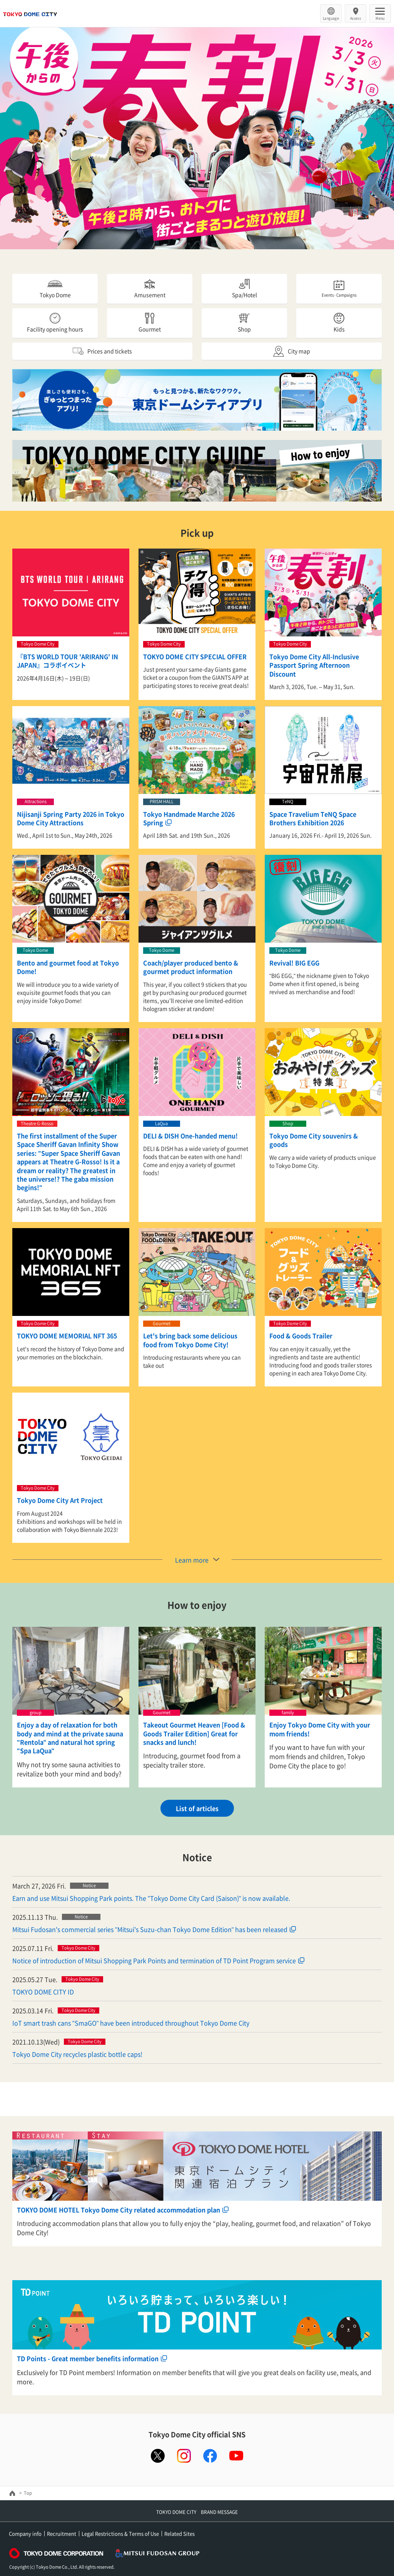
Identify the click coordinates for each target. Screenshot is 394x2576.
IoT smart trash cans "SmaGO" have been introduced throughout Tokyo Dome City (130, 2022)
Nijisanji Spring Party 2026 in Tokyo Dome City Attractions (70, 818)
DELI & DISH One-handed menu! (190, 1135)
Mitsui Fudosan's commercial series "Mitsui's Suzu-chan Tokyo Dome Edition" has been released (149, 1929)
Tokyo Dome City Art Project (60, 1500)
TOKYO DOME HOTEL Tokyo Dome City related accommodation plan (118, 2209)
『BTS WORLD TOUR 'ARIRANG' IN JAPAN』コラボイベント (67, 661)
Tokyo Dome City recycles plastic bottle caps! (77, 2054)
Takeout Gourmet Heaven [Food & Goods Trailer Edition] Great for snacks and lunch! (194, 1733)
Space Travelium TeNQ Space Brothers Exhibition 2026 (312, 818)
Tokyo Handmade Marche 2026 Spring (189, 818)
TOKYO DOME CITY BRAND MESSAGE (197, 2512)
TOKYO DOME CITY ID (43, 1991)
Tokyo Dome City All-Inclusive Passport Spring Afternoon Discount (314, 665)
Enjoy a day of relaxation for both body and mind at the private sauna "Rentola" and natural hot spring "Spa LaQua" (70, 1737)
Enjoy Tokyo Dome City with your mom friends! (319, 1729)
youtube (236, 2456)
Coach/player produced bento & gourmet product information (190, 967)
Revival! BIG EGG (294, 962)
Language (331, 18)
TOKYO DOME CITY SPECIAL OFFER (195, 656)
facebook (210, 2456)
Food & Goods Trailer (300, 1335)
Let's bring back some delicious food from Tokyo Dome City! (190, 1340)
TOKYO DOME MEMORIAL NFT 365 (67, 1335)
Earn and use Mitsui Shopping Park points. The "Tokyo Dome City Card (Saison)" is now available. (151, 1898)
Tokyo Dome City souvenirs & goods (313, 1140)
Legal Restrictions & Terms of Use (120, 2533)
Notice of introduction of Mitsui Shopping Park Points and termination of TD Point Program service (154, 1960)
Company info (25, 2533)
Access (355, 18)
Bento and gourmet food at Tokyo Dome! (68, 967)
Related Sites (179, 2533)
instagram (184, 2456)
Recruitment (61, 2533)
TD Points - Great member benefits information (88, 2358)
